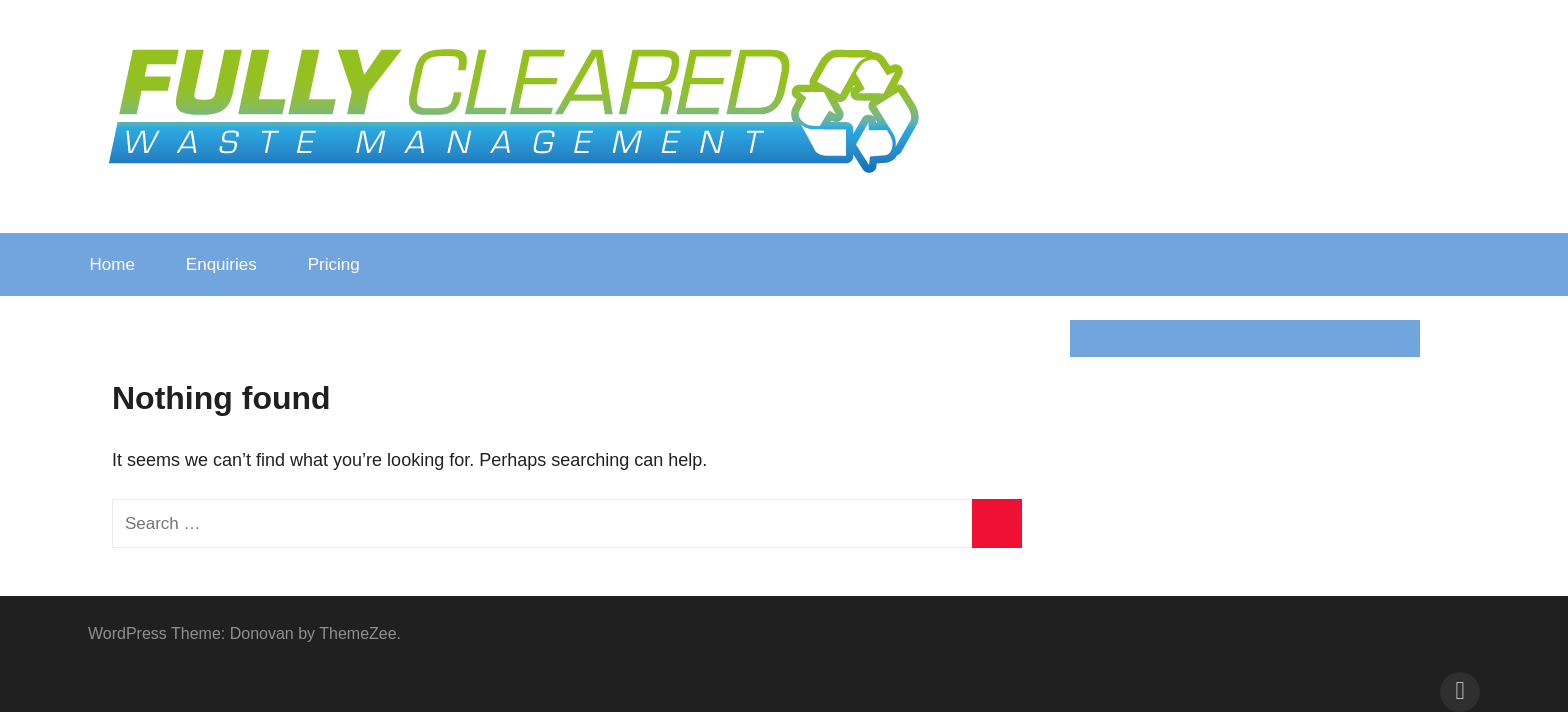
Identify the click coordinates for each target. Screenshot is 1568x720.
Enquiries (221, 264)
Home (112, 264)
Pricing (345, 264)
